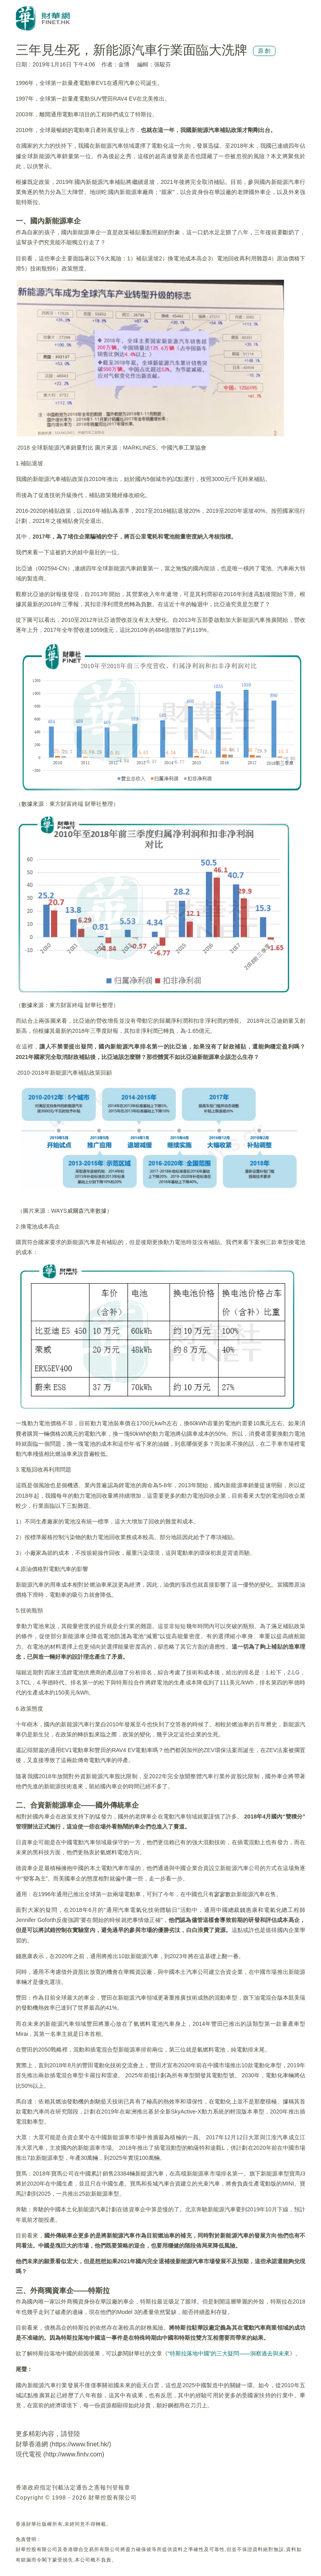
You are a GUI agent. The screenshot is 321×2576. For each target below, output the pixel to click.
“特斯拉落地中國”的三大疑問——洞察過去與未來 (229, 2353)
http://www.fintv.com (73, 2454)
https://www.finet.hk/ (80, 2444)
